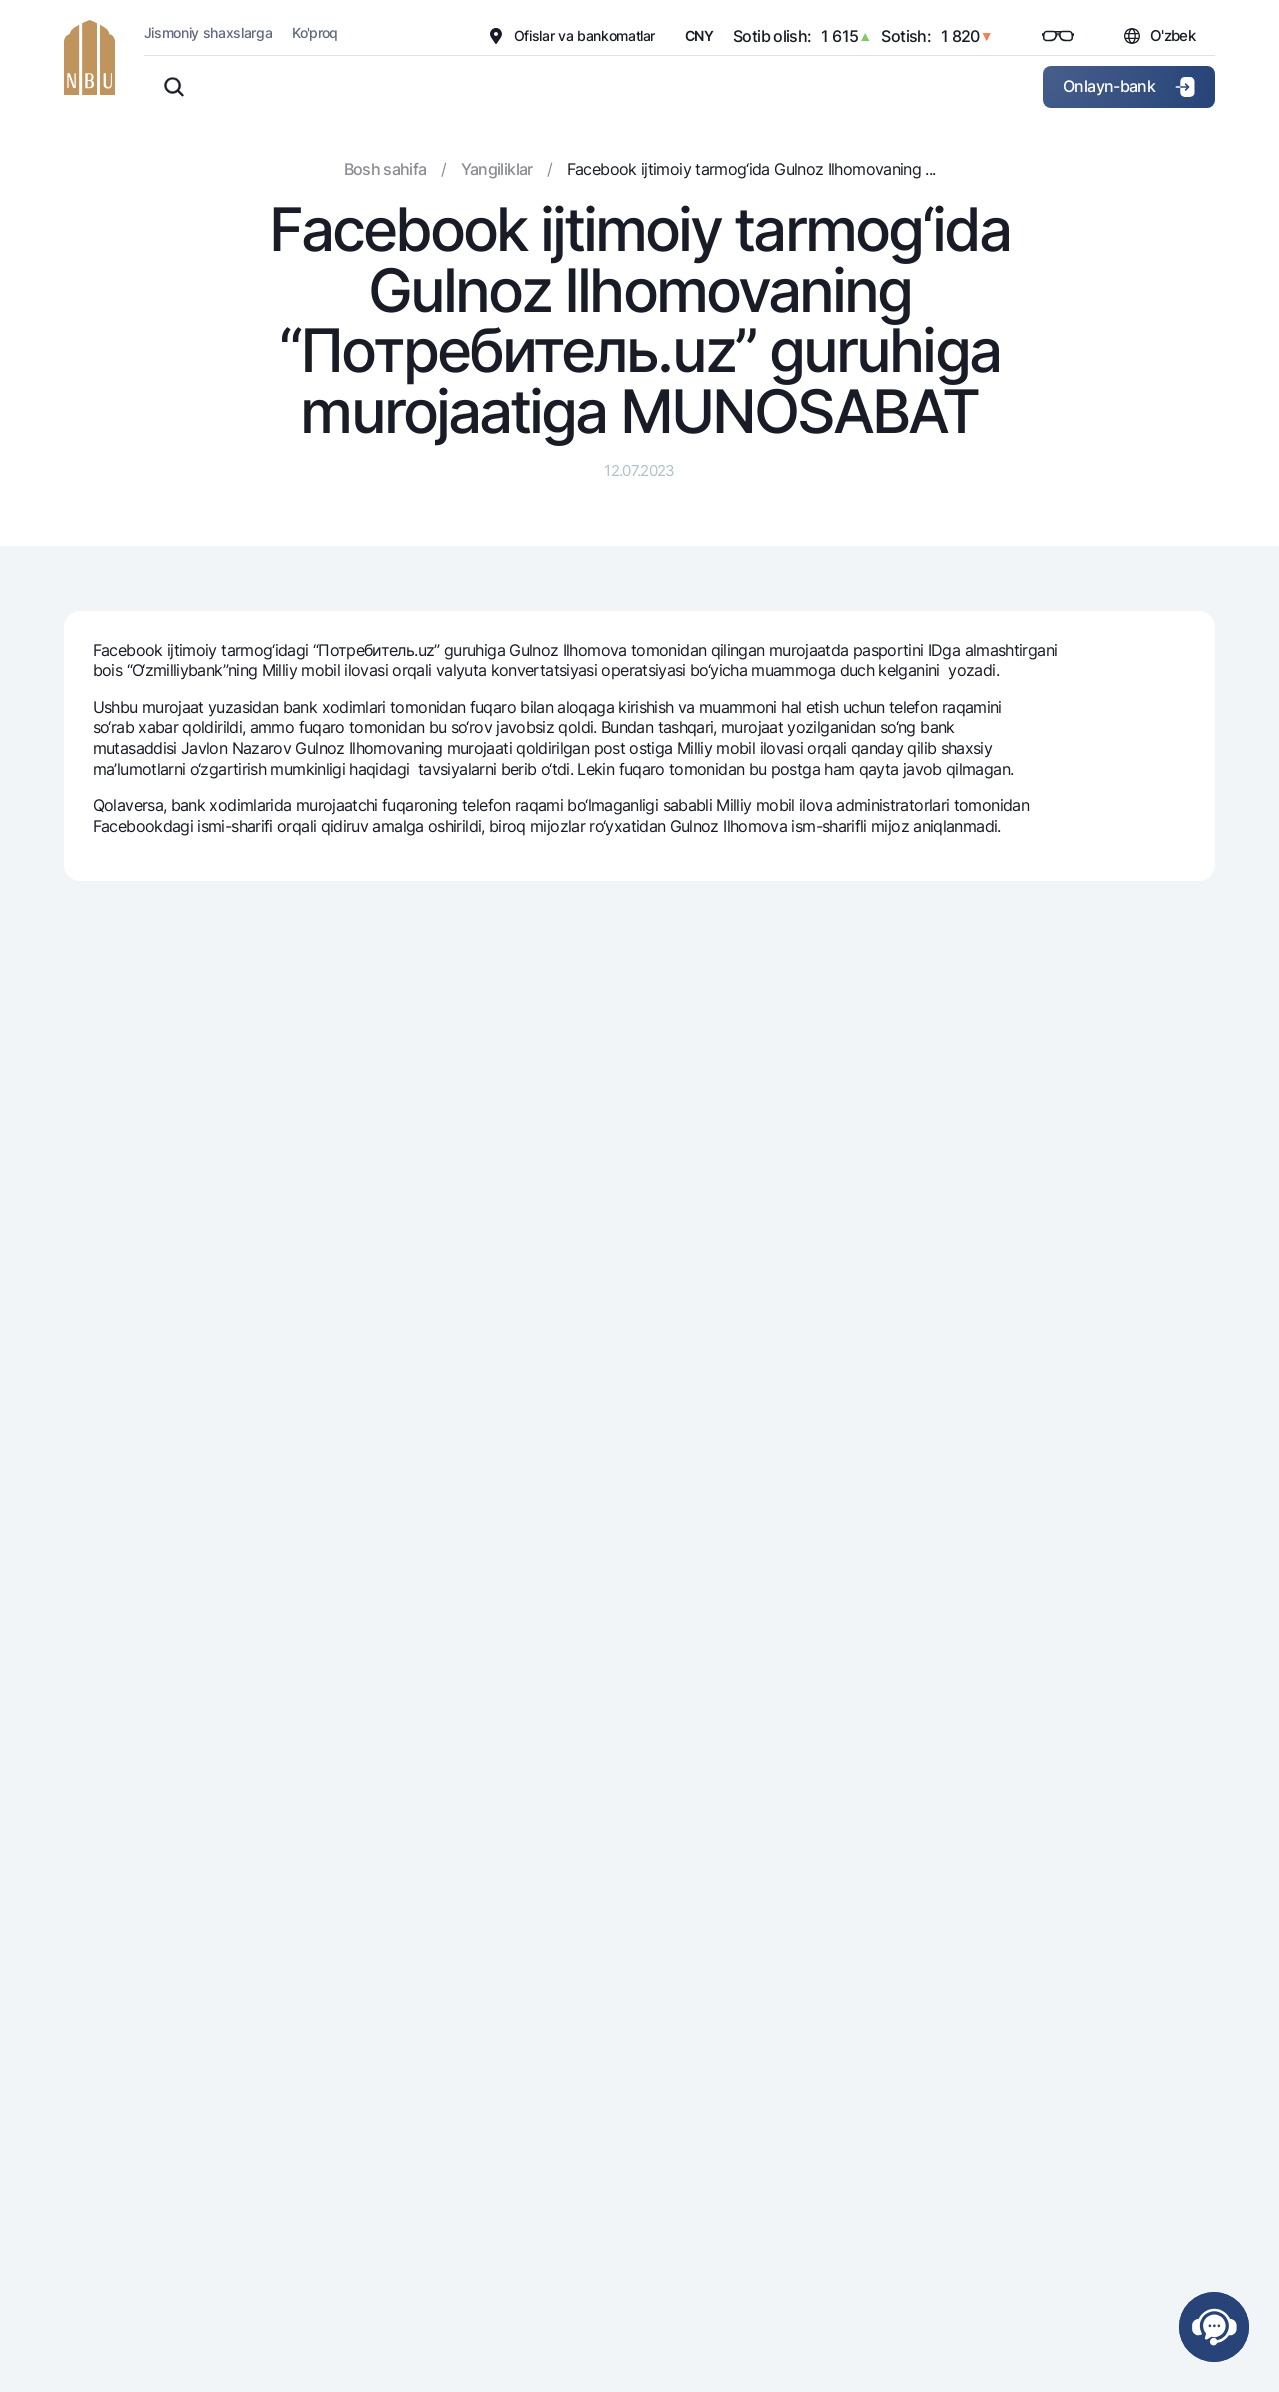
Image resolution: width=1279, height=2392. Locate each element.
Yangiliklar (497, 169)
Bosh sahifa (385, 169)
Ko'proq (315, 32)
